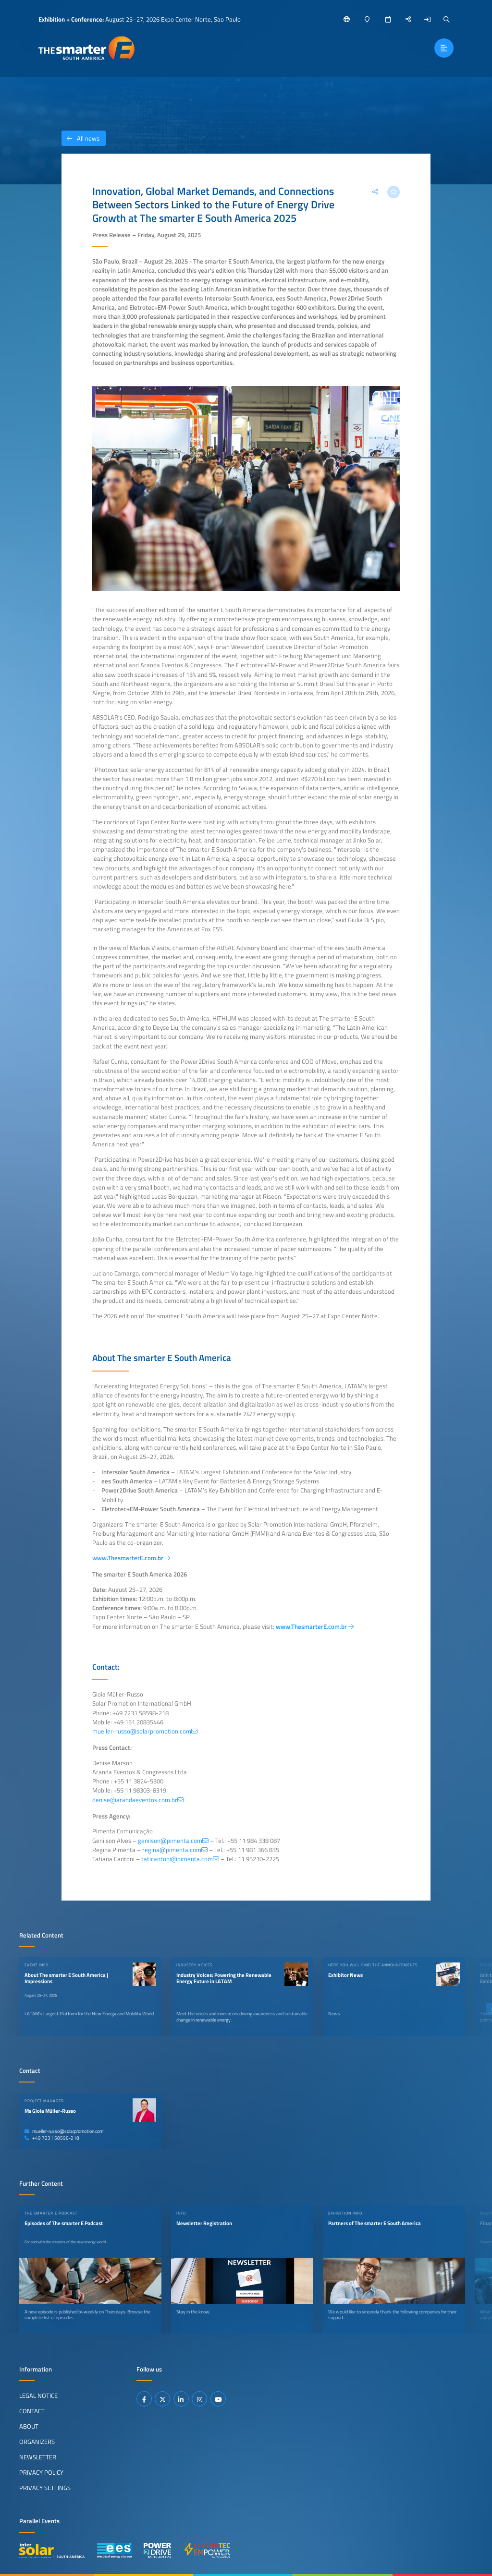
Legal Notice (38, 2395)
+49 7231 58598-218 (52, 2138)
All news (80, 138)
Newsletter (37, 2457)
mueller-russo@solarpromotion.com (64, 2131)
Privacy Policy (41, 2472)
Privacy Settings (45, 2487)
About (28, 2426)
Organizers (37, 2441)
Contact (32, 2411)
